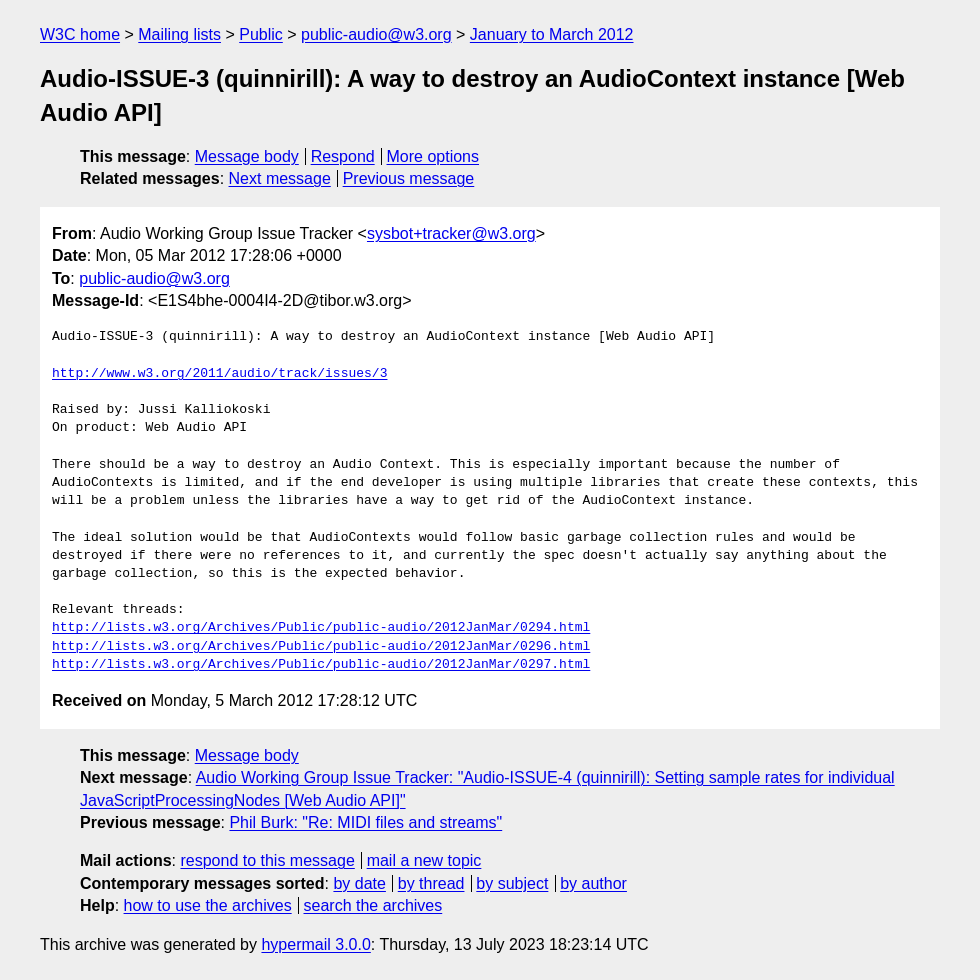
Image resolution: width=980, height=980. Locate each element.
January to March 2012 (552, 34)
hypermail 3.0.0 (315, 944)
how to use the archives (208, 905)
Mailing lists (179, 34)
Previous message (409, 178)
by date (359, 883)
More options (433, 156)
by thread (431, 883)
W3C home (80, 34)
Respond (343, 156)
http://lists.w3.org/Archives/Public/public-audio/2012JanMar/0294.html (321, 628)
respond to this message (267, 860)
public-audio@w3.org (376, 34)
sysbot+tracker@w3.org (451, 233)
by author (593, 883)
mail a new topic (424, 860)
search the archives (373, 905)
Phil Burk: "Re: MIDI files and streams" (365, 822)
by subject (512, 883)
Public (261, 34)
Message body (247, 156)
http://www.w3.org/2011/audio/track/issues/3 (219, 374)
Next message (280, 178)
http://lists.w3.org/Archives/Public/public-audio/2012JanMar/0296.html (321, 647)
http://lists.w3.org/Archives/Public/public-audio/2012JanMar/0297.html (321, 665)
